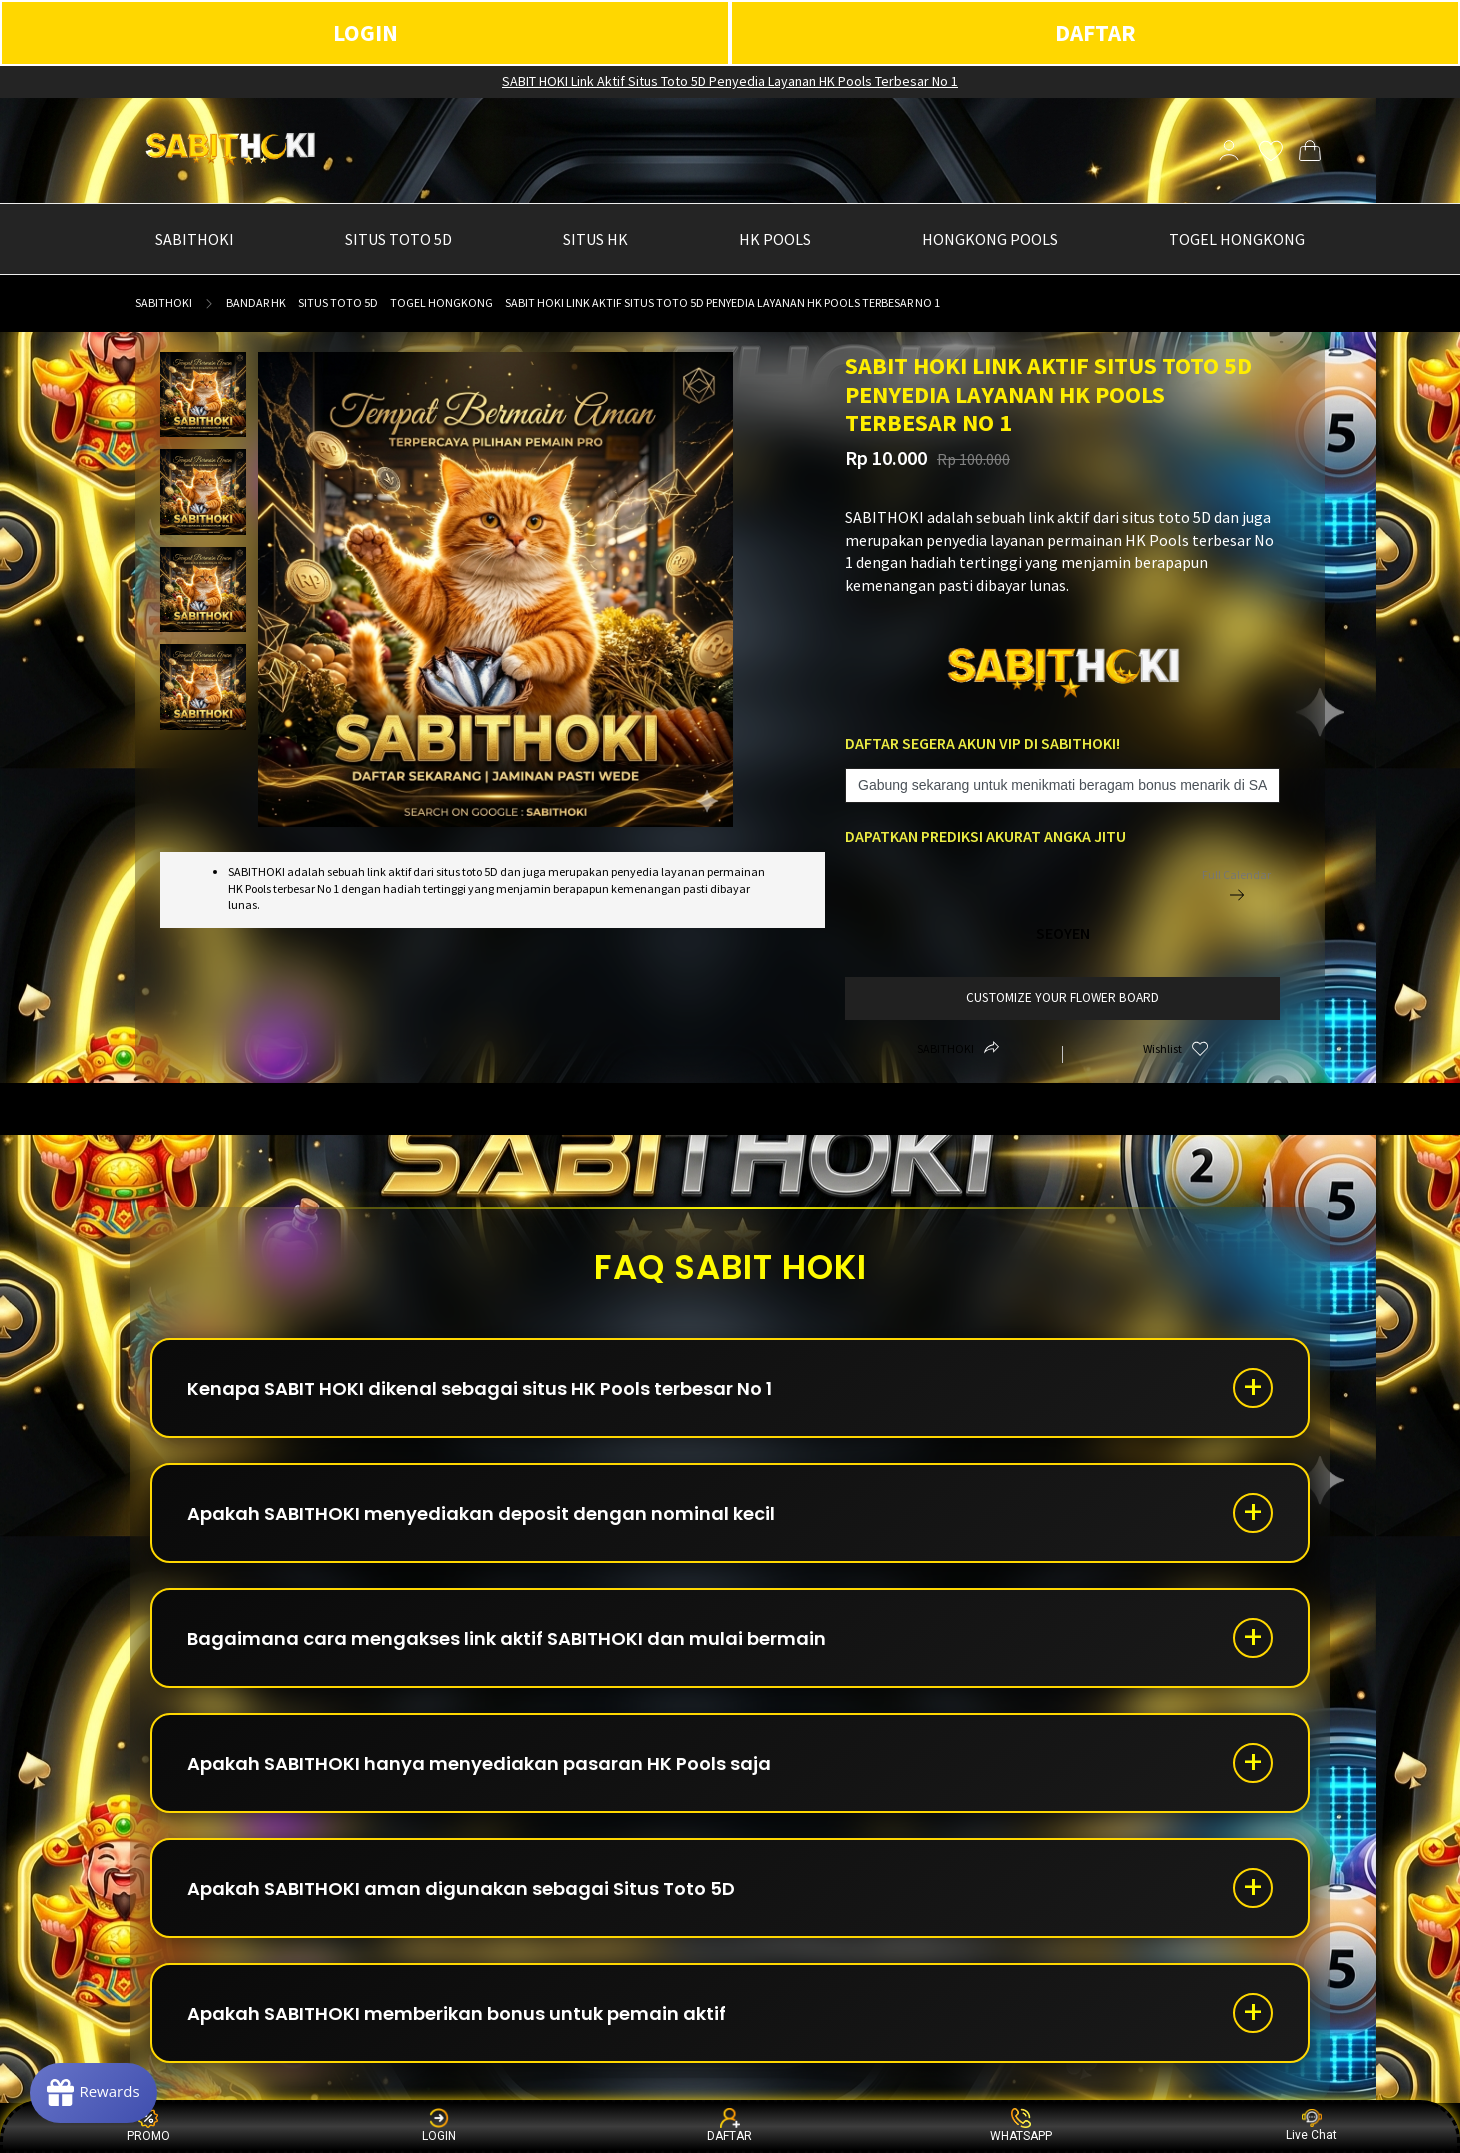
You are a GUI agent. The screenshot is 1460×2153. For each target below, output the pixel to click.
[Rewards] (93, 2093)
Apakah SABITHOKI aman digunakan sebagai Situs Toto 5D (461, 1888)
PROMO (148, 2125)
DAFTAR (1095, 32)
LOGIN (365, 32)
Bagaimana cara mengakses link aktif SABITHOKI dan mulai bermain (506, 1638)
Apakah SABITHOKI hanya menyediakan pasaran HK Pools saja (479, 1763)
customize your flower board (1062, 997)
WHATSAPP (1021, 2125)
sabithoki (163, 302)
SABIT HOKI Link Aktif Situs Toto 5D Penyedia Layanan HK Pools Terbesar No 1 (730, 81)
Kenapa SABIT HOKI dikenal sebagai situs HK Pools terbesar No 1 (479, 1388)
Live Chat (1311, 2125)
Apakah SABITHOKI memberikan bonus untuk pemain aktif (456, 2013)
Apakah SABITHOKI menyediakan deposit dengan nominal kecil (481, 1513)
